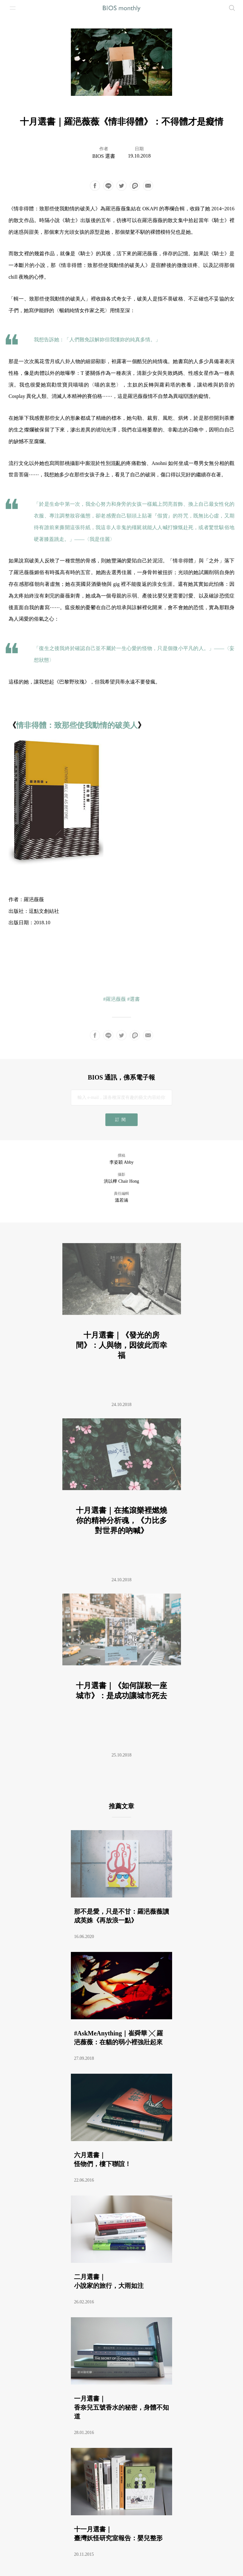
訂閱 (121, 1119)
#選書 (133, 999)
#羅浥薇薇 (114, 999)
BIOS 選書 (103, 156)
